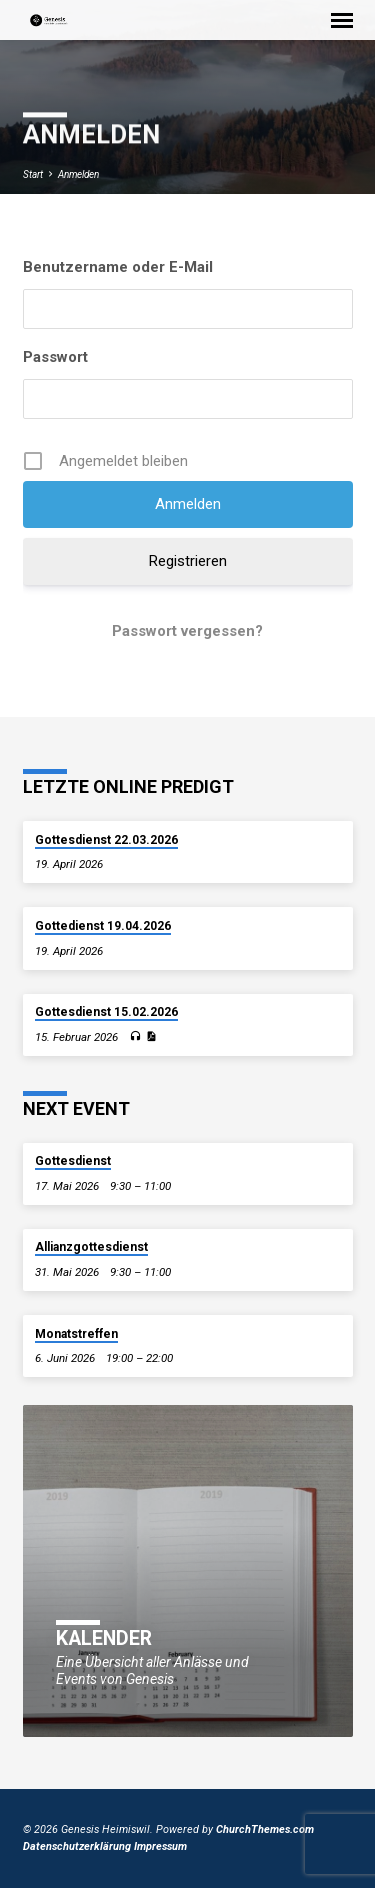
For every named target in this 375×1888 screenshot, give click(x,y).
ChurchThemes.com (265, 1829)
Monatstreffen (76, 1334)
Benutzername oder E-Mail (118, 267)
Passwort (55, 357)
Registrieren (188, 561)
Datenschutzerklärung (77, 1846)
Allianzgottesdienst (91, 1247)
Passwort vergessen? (187, 631)
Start (33, 174)
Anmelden (78, 174)
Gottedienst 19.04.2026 (103, 926)
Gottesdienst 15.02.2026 (106, 1012)
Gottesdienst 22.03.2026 (106, 840)
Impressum (160, 1846)
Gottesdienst (73, 1161)
